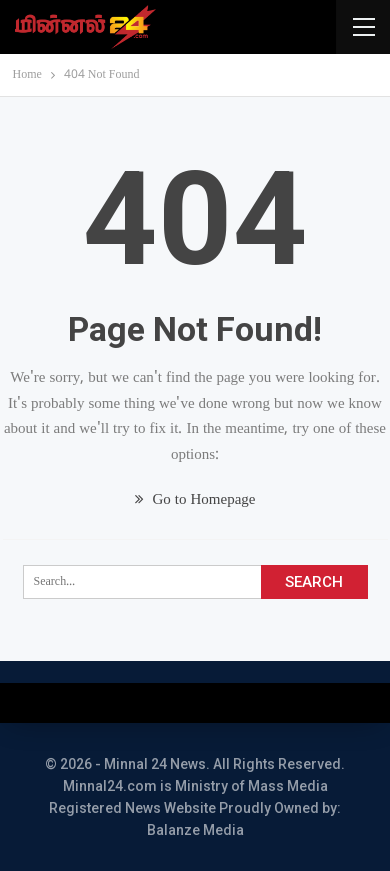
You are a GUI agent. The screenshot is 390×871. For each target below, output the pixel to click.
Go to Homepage (195, 500)
